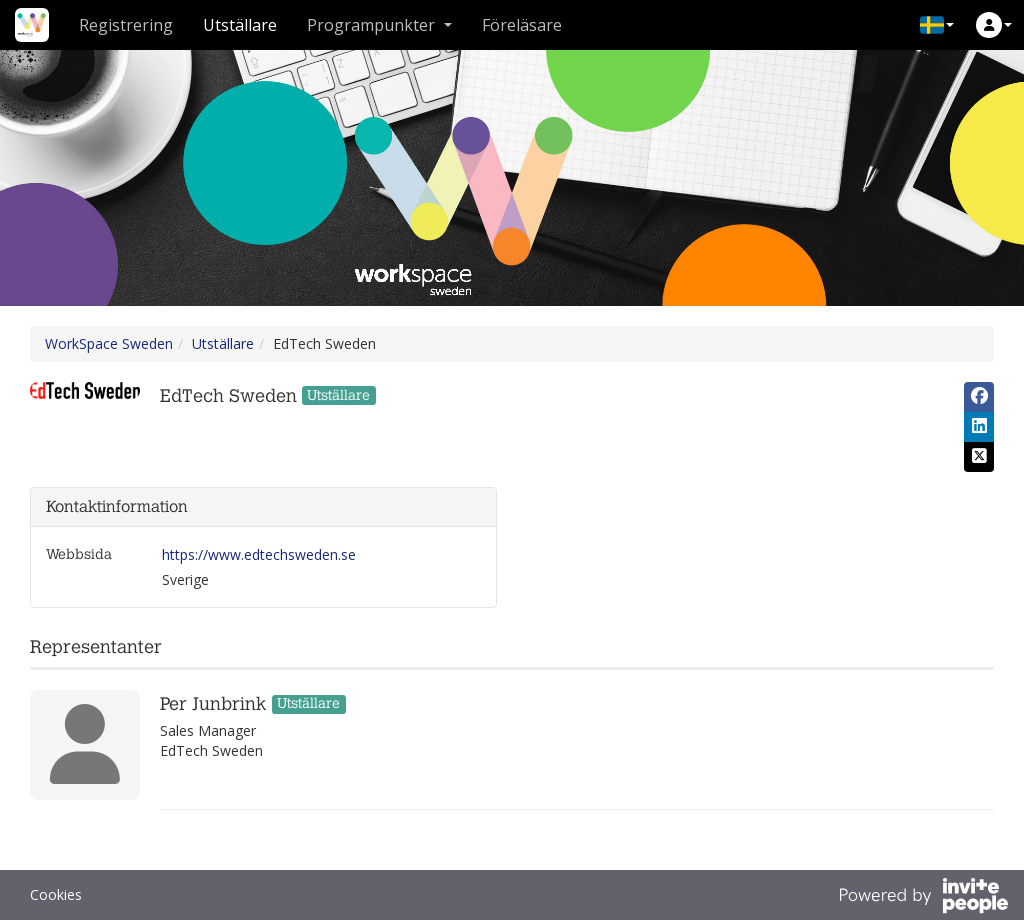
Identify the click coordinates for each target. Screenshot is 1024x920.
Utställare (240, 25)
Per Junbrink (213, 704)
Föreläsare (522, 25)
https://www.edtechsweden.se (259, 554)
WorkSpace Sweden (109, 343)
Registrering (126, 25)
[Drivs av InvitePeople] (923, 898)
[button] (937, 25)
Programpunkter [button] (379, 25)
